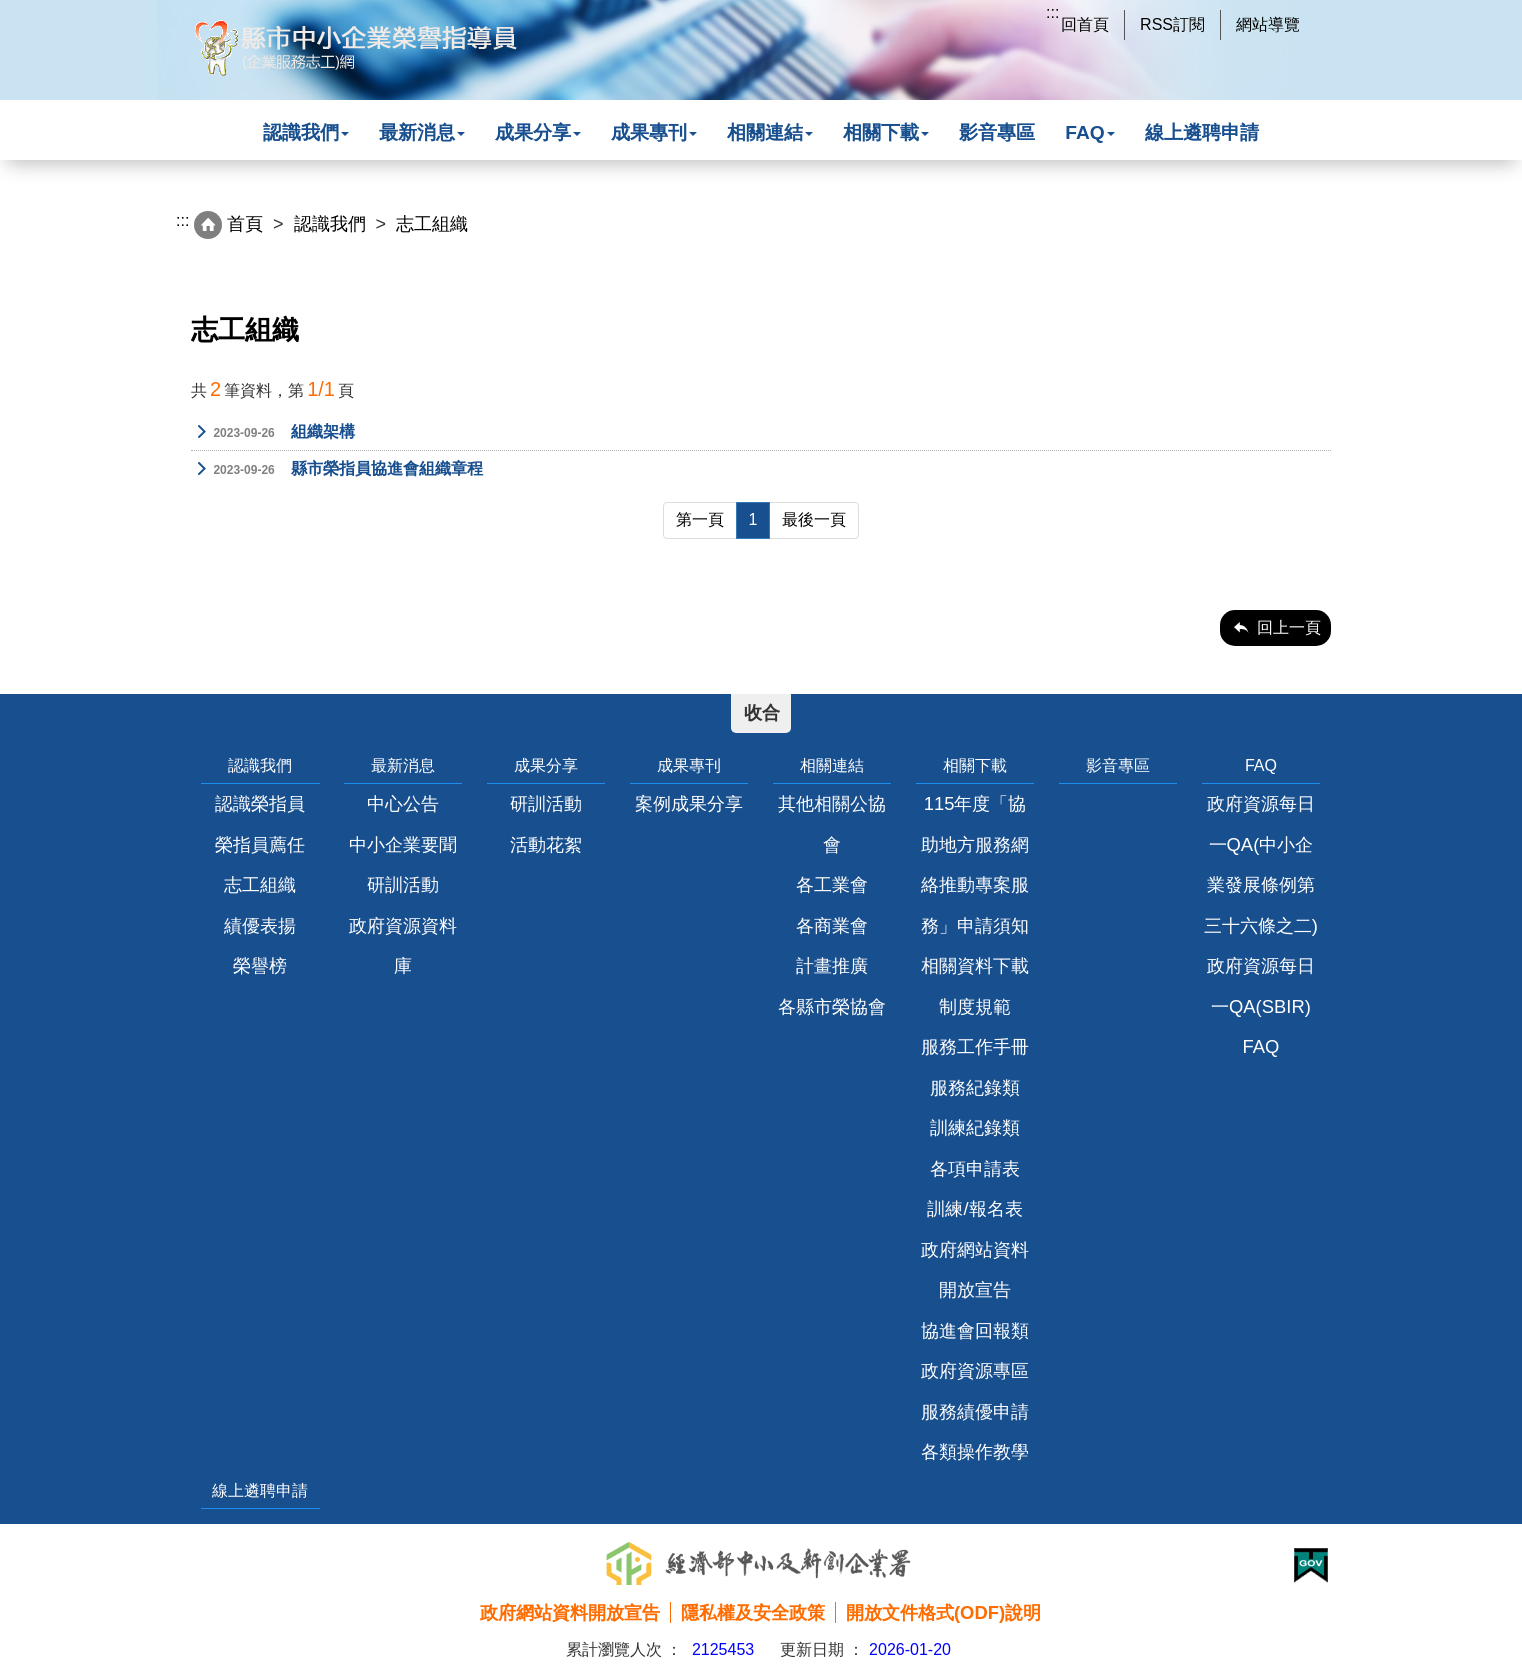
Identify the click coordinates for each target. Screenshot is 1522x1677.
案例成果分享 (689, 803)
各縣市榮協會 (832, 1006)
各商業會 (832, 925)
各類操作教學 (975, 1451)
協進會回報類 (975, 1330)
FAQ (1089, 132)
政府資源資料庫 (403, 945)
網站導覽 (1268, 24)
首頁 (245, 224)
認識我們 (306, 132)
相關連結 (770, 132)
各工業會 (832, 884)
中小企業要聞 (403, 844)
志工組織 (260, 884)
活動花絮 (546, 844)
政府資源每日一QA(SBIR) (1261, 985)
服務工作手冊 (975, 1046)
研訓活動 (403, 884)
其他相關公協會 (832, 823)
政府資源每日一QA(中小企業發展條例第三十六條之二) (1261, 864)
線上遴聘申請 (1202, 132)
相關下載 (886, 132)
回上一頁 (1289, 627)
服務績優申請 (975, 1411)
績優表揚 (260, 925)
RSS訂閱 (1172, 24)
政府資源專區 (975, 1370)
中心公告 (403, 803)
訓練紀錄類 (975, 1127)
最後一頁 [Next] (814, 519)
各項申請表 (975, 1168)
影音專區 (997, 132)
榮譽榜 (260, 965)
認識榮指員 (260, 803)
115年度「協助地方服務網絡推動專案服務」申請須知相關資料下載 (975, 884)
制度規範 (975, 1006)
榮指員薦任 (260, 844)
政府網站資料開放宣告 (975, 1269)
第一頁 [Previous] (700, 519)
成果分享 (538, 132)
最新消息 (422, 132)
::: (1052, 12)
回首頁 (1085, 24)
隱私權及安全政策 (753, 1612)
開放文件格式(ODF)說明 (943, 1612)
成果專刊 (654, 132)
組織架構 (273, 433)
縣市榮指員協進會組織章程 (337, 470)
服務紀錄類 (975, 1087)
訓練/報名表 (974, 1208)
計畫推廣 (832, 965)
